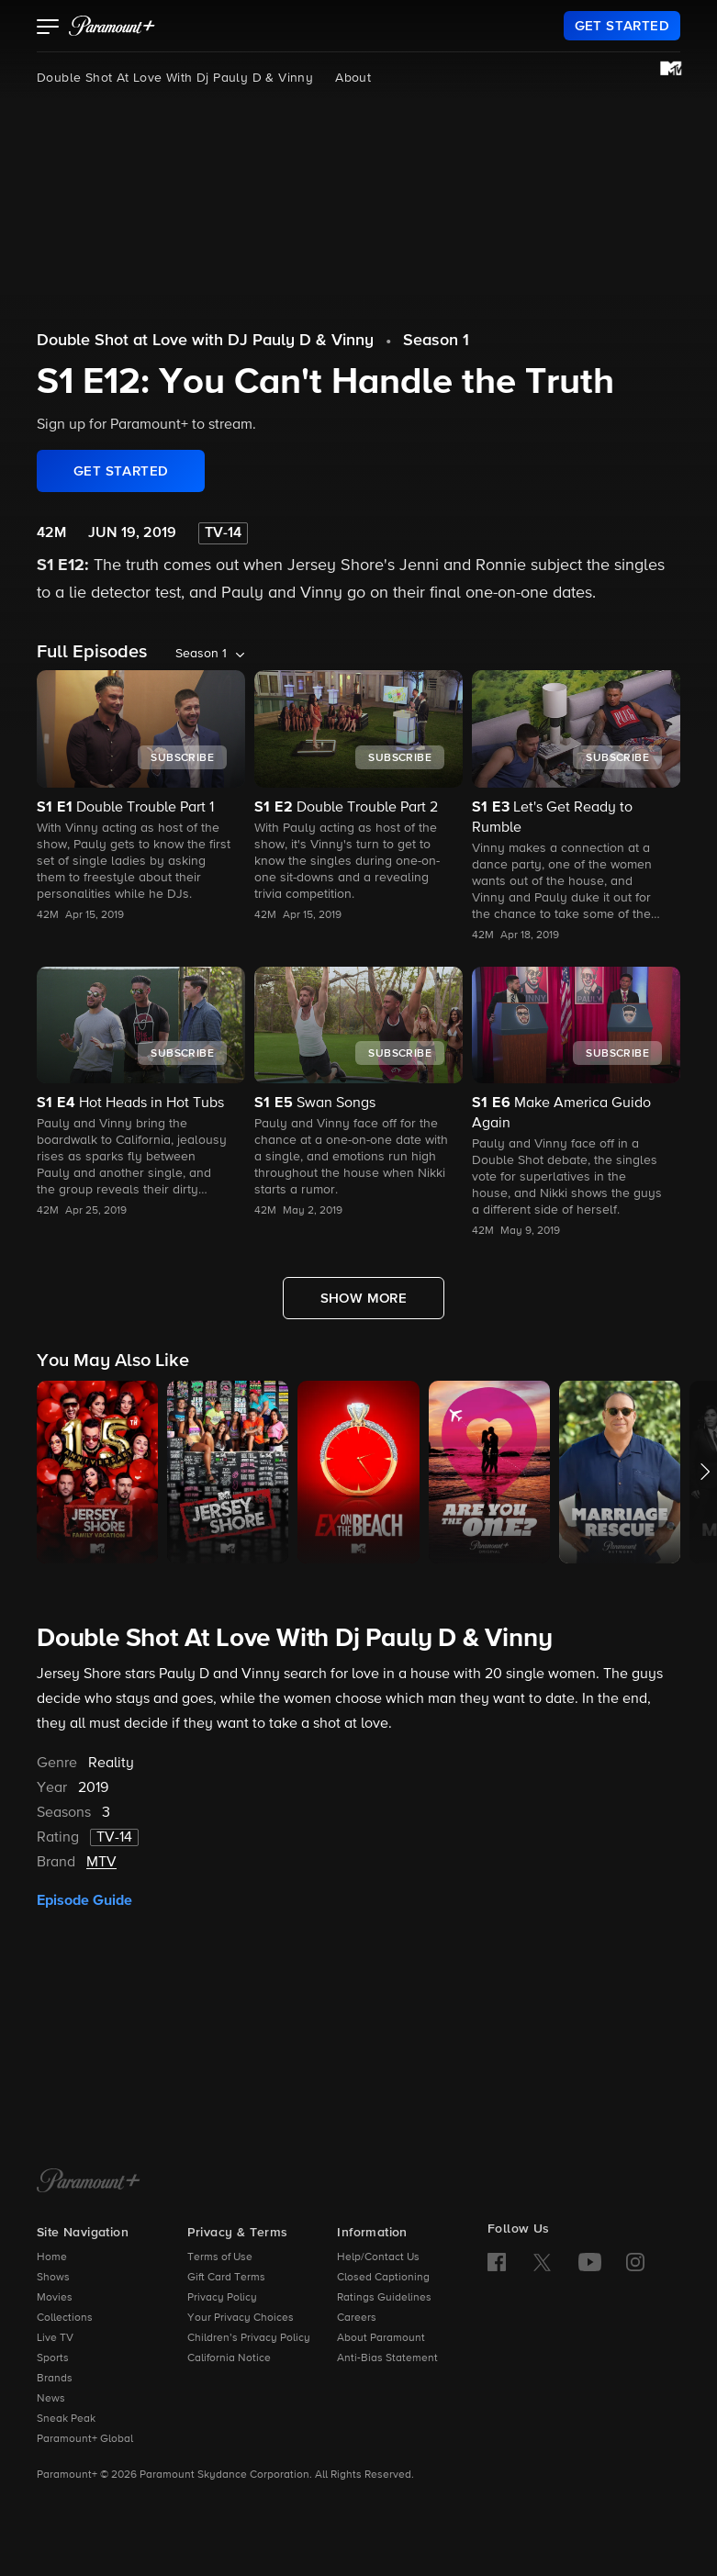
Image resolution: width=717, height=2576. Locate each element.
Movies (55, 2297)
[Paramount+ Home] (88, 2182)
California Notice (229, 2358)
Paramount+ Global (85, 2439)
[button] (48, 28)
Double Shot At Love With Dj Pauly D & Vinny (175, 78)
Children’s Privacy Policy (248, 2338)
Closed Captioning (383, 2277)
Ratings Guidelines (384, 2297)
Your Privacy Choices (240, 2318)
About (353, 78)
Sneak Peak (66, 2419)
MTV (101, 1862)
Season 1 (436, 340)
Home (52, 2257)
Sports (53, 2358)
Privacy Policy (222, 2297)
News (51, 2398)
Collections (65, 2318)
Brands (55, 2378)
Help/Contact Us (378, 2257)
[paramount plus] (112, 26)
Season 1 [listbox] (201, 653)
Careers (356, 2318)
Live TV (55, 2338)
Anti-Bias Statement (387, 2358)
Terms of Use (219, 2257)
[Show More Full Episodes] (364, 1298)
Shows (53, 2277)
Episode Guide (84, 1900)
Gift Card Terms (226, 2277)
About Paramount (381, 2338)
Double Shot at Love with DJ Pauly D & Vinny (205, 340)
